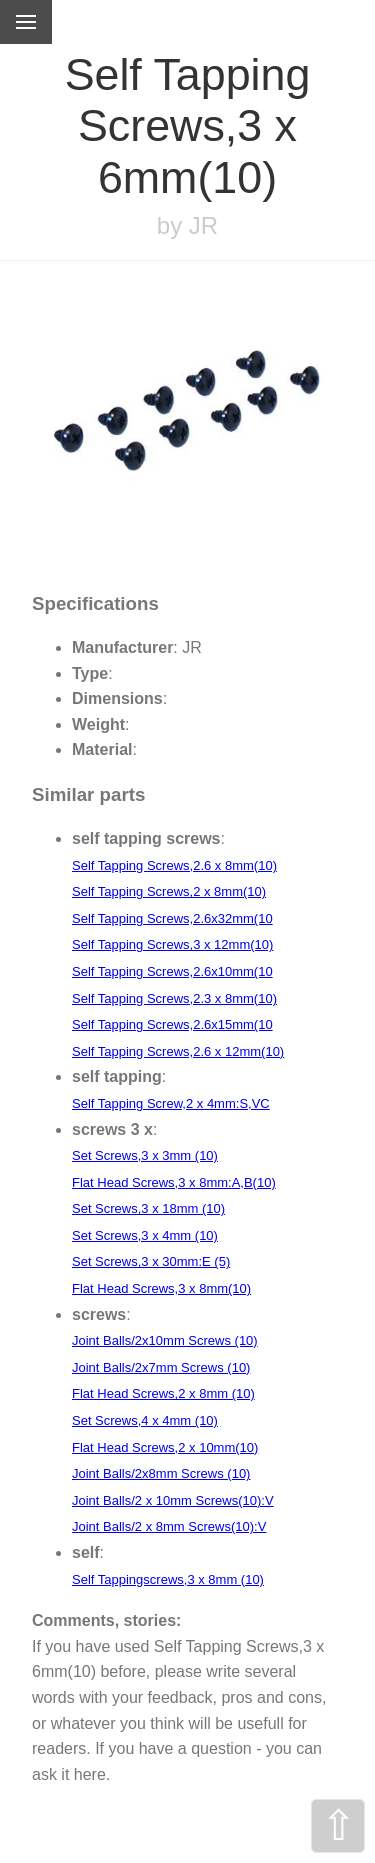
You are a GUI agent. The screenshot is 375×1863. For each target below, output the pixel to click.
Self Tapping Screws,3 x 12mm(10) (172, 944)
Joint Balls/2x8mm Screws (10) (161, 1473)
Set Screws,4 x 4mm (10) (145, 1420)
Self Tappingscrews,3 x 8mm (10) (168, 1579)
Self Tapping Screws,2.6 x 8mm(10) (174, 865)
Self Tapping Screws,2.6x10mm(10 (172, 971)
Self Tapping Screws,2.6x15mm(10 (172, 1024)
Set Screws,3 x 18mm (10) (148, 1208)
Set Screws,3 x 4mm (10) (145, 1235)
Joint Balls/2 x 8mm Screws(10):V (169, 1526)
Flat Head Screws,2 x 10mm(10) (165, 1447)
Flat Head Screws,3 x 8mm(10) (161, 1288)
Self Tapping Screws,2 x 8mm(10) (169, 891)
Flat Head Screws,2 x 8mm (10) (163, 1393)
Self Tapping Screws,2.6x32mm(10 (172, 918)
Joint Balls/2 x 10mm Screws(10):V (173, 1500)
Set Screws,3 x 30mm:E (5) (151, 1261)
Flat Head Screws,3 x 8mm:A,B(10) (174, 1182)
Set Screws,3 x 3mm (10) (145, 1155)
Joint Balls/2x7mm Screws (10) (161, 1367)
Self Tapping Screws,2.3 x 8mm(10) (174, 998)
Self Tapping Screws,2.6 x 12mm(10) (178, 1051)
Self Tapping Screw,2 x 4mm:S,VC (171, 1103)
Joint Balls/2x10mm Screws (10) (165, 1340)
